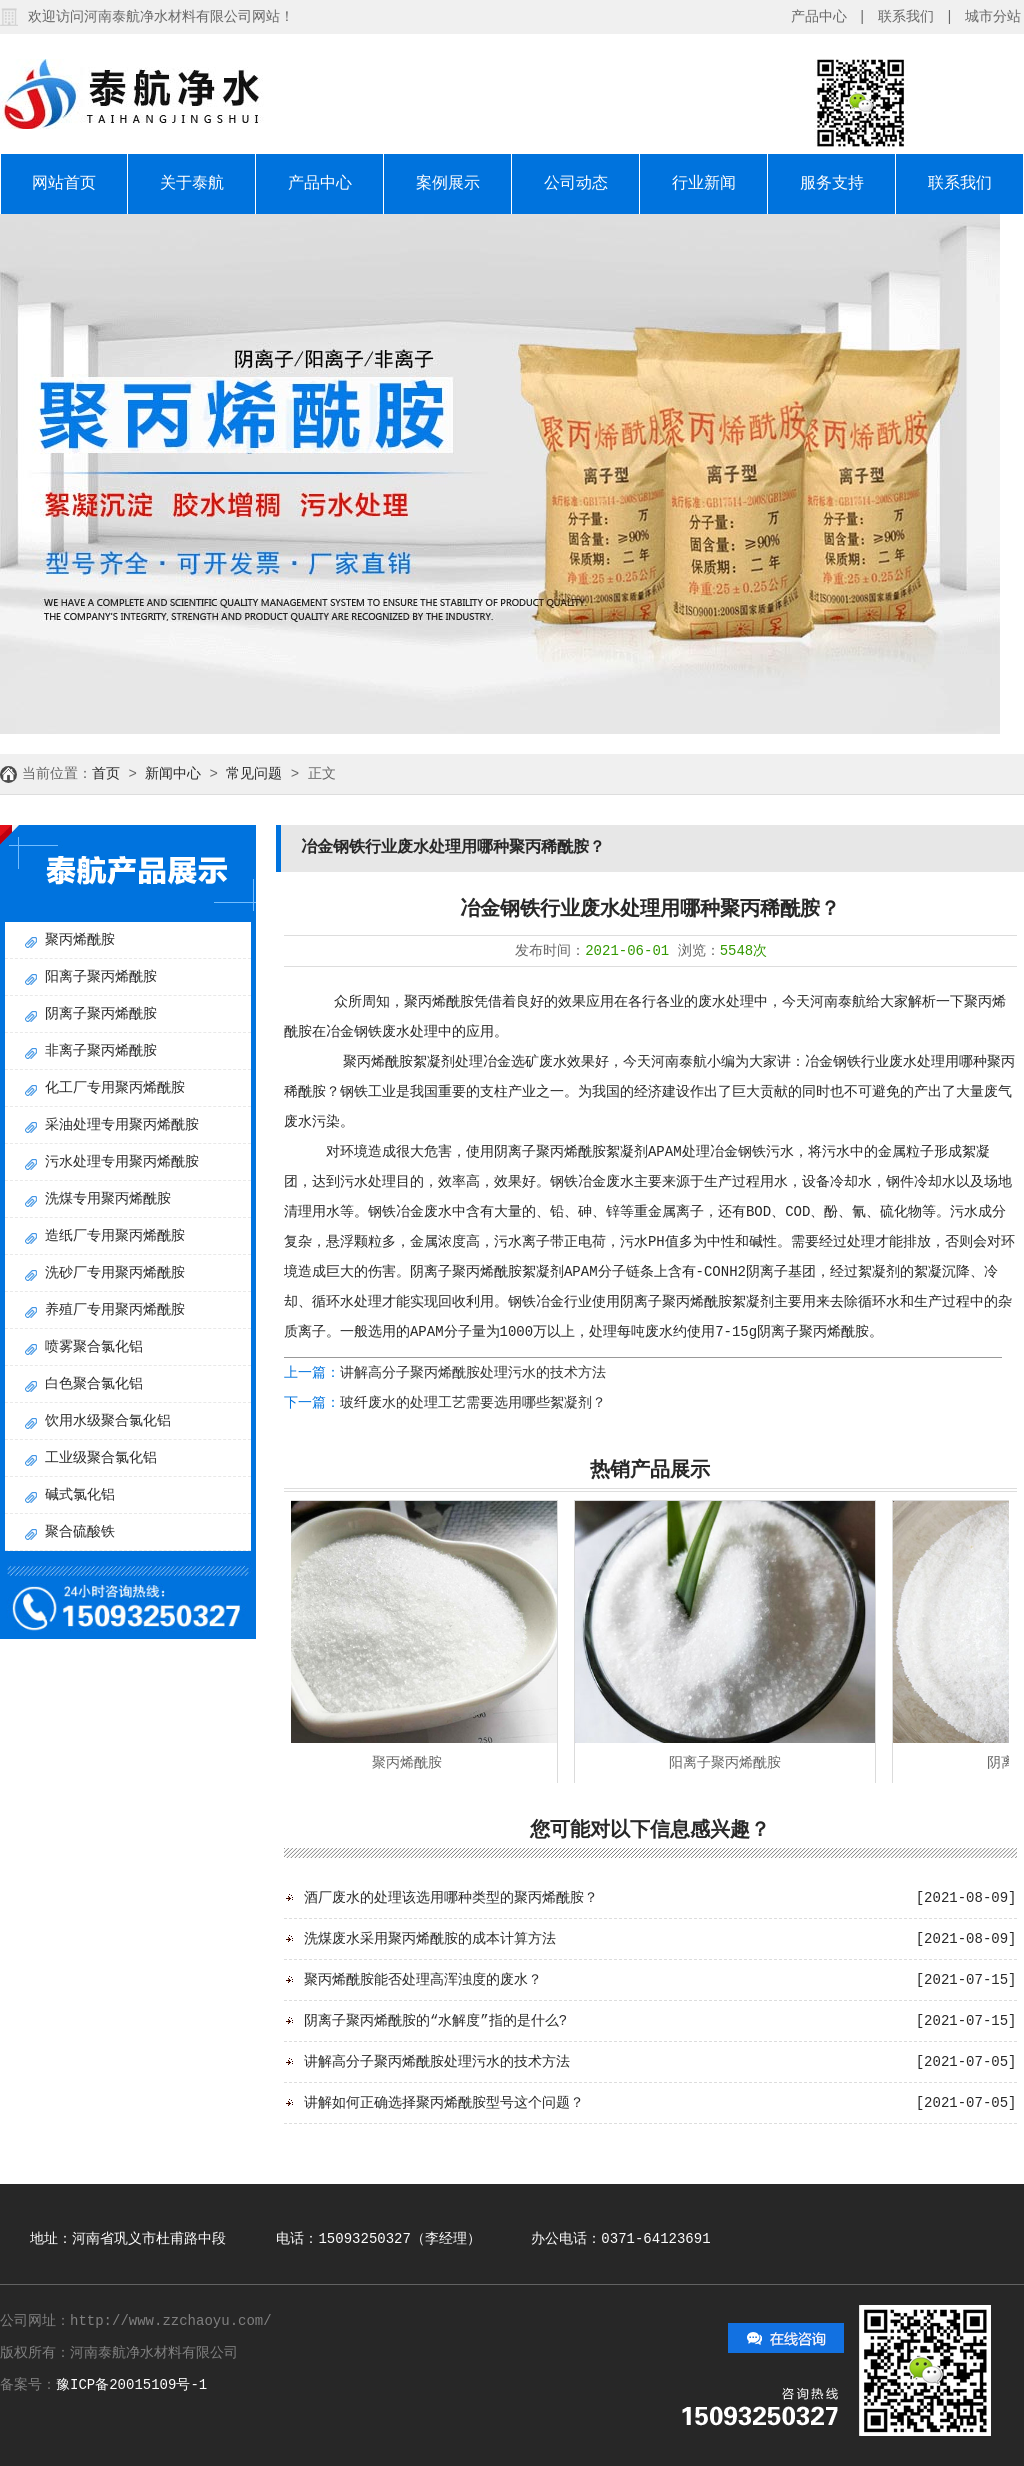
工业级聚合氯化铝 (101, 1458)
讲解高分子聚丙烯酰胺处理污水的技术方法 (473, 1373)
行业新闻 (704, 184)
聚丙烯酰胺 (80, 940)
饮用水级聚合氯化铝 (108, 1421)
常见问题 (254, 774)
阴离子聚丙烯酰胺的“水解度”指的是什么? (435, 2021)
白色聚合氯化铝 (94, 1384)
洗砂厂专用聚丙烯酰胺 (115, 1273)
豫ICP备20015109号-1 (131, 2385)
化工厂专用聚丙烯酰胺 (115, 1088)
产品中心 (819, 17)
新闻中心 (173, 774)
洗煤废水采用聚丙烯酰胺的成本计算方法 (430, 1939)
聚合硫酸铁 (80, 1532)
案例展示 (448, 184)
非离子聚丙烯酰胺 (101, 1051)
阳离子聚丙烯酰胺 (101, 977)
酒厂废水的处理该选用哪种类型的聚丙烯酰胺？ (451, 1898)
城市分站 (993, 17)
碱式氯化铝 (80, 1495)
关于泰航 (192, 184)
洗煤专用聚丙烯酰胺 (108, 1199)
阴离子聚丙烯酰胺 (101, 1014)
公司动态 (576, 184)
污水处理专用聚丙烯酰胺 (122, 1162)
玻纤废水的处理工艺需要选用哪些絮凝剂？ (473, 1403)
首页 (106, 774)
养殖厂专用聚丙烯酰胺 (115, 1310)
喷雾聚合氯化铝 (94, 1347)
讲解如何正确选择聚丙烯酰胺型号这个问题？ (444, 2103)
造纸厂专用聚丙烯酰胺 (115, 1236)
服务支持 (832, 184)
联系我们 (906, 17)
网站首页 (64, 184)
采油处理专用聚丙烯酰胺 (122, 1125)
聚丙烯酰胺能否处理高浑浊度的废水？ (423, 1980)
